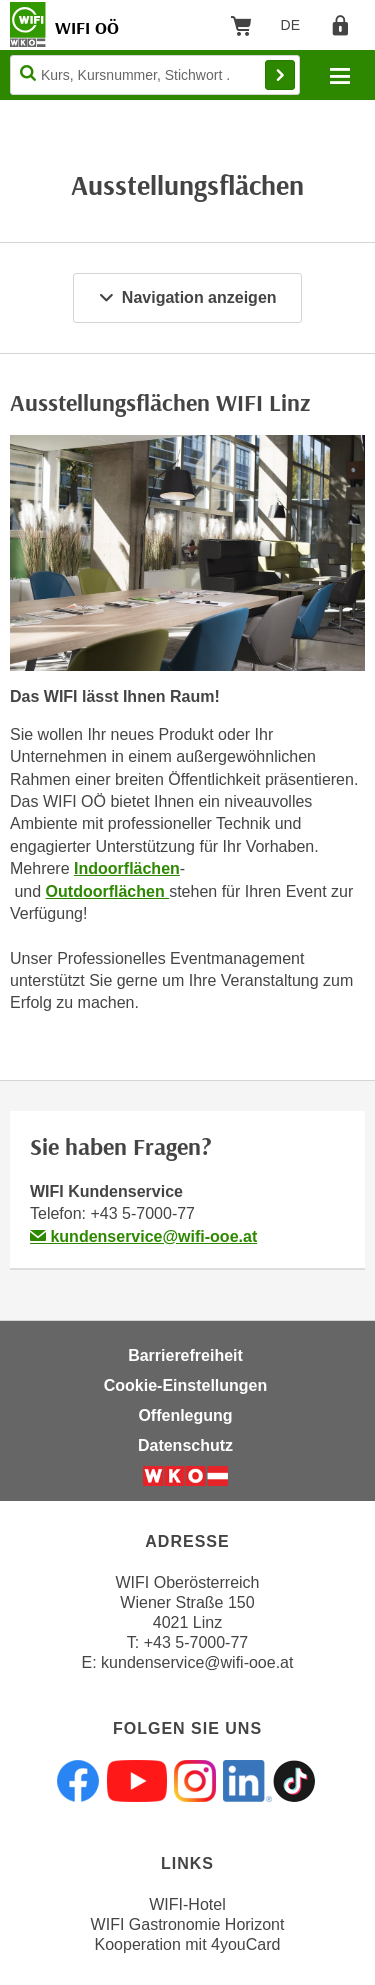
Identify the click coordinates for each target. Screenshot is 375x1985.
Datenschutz (185, 1445)
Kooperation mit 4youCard (188, 1944)
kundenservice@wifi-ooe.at (143, 1236)
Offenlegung (185, 1415)
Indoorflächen (127, 868)
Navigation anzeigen (187, 297)
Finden (280, 75)
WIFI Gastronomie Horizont (188, 1924)
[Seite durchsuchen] (155, 75)
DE (297, 29)
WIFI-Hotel (187, 1904)
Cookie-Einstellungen (186, 1385)
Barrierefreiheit (185, 1355)
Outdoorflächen (108, 891)
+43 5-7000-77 (142, 1213)
